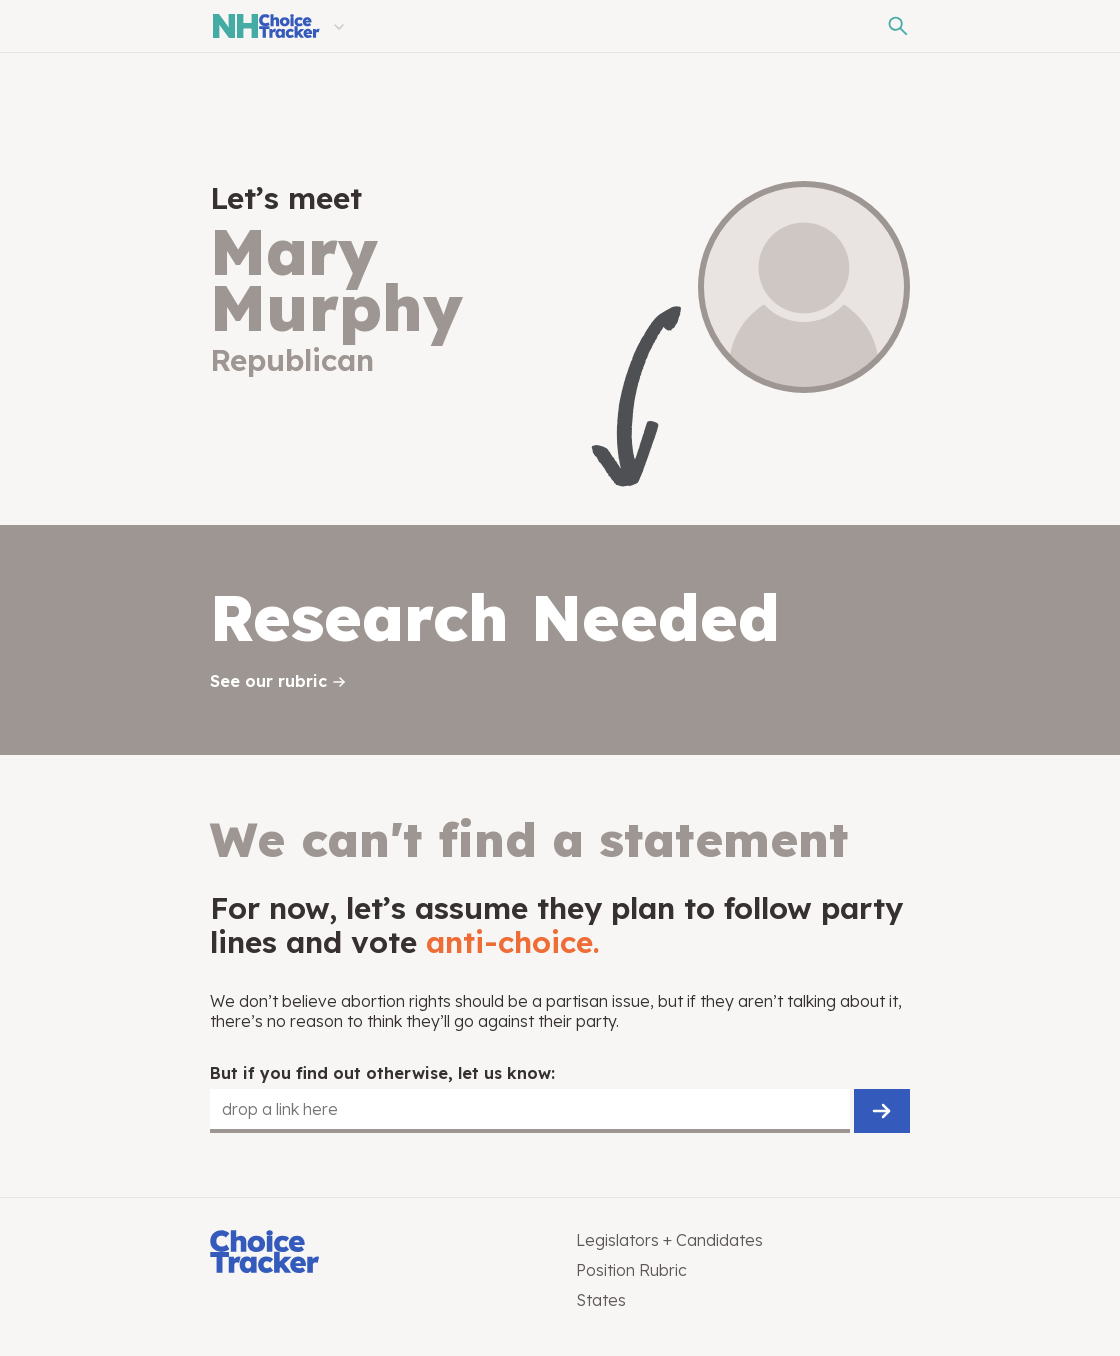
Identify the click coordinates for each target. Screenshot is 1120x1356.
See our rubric (268, 681)
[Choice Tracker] (377, 1253)
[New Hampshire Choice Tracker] (265, 26)
